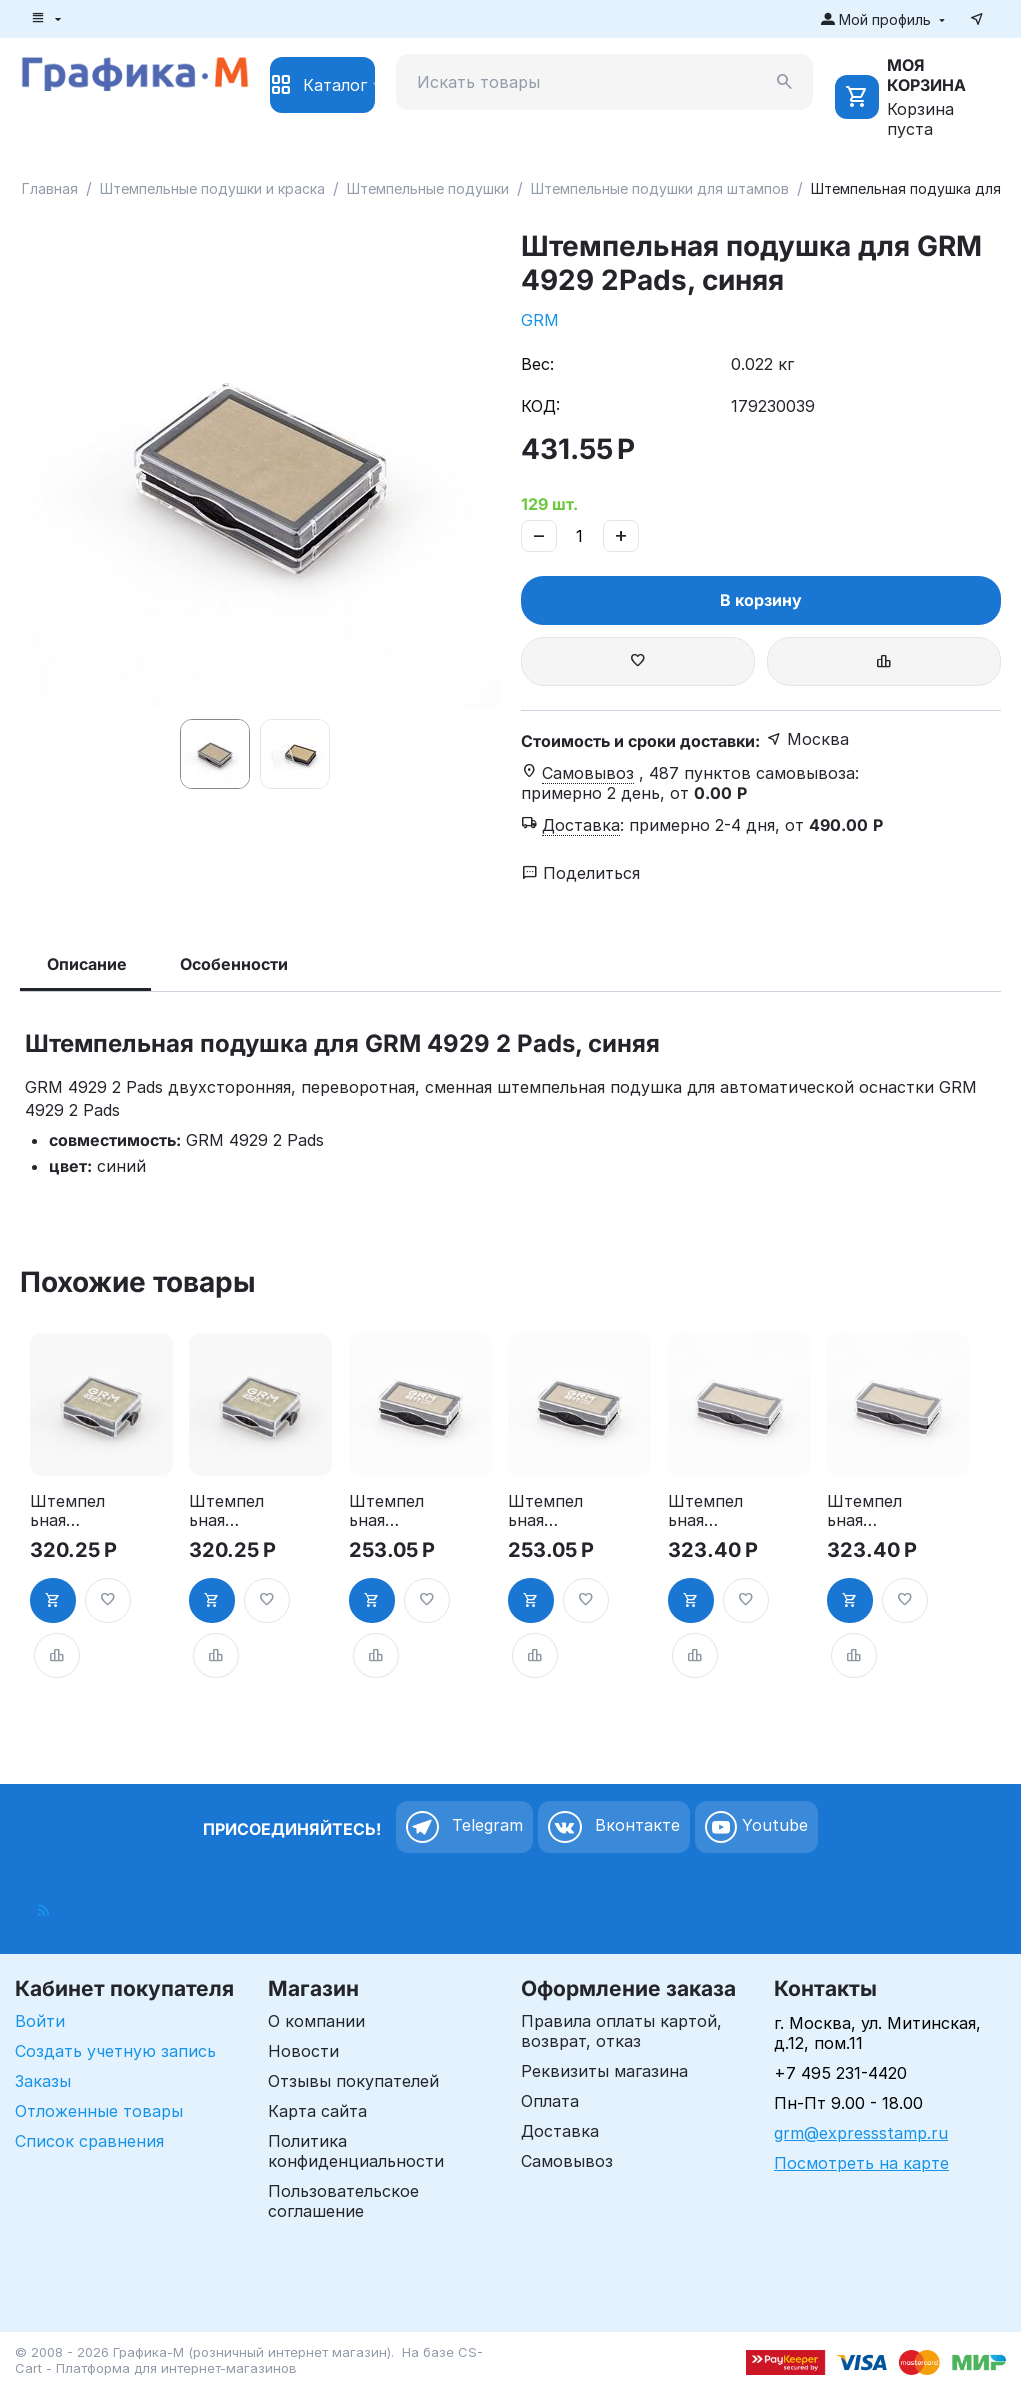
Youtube (756, 1827)
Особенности (234, 964)
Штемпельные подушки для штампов (660, 188)
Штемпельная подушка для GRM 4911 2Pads (386, 1511)
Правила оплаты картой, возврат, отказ (621, 2031)
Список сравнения (89, 2141)
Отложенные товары (99, 2111)
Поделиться (581, 873)
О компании (316, 2021)
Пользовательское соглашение (343, 2201)
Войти (40, 2021)
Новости (303, 2051)
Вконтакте (614, 1827)
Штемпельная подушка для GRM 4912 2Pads (705, 1511)
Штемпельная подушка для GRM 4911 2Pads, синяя (545, 1511)
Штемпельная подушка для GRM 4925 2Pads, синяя (226, 1511)
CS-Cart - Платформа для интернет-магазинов (249, 2360)
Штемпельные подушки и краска (212, 188)
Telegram (464, 1827)
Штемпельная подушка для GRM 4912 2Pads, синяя (864, 1511)
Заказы (43, 2081)
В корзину (761, 600)
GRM (540, 320)
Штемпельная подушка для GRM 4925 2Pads (67, 1511)
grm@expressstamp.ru (861, 2133)
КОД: (540, 406)
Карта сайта (317, 2111)
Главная (50, 188)
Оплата (550, 2101)
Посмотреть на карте (861, 2163)
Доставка (560, 2131)
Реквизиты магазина (604, 2071)
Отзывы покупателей (353, 2081)
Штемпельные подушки (428, 188)
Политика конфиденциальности (356, 2151)
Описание (87, 964)
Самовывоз (567, 2161)
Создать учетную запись (115, 2051)
